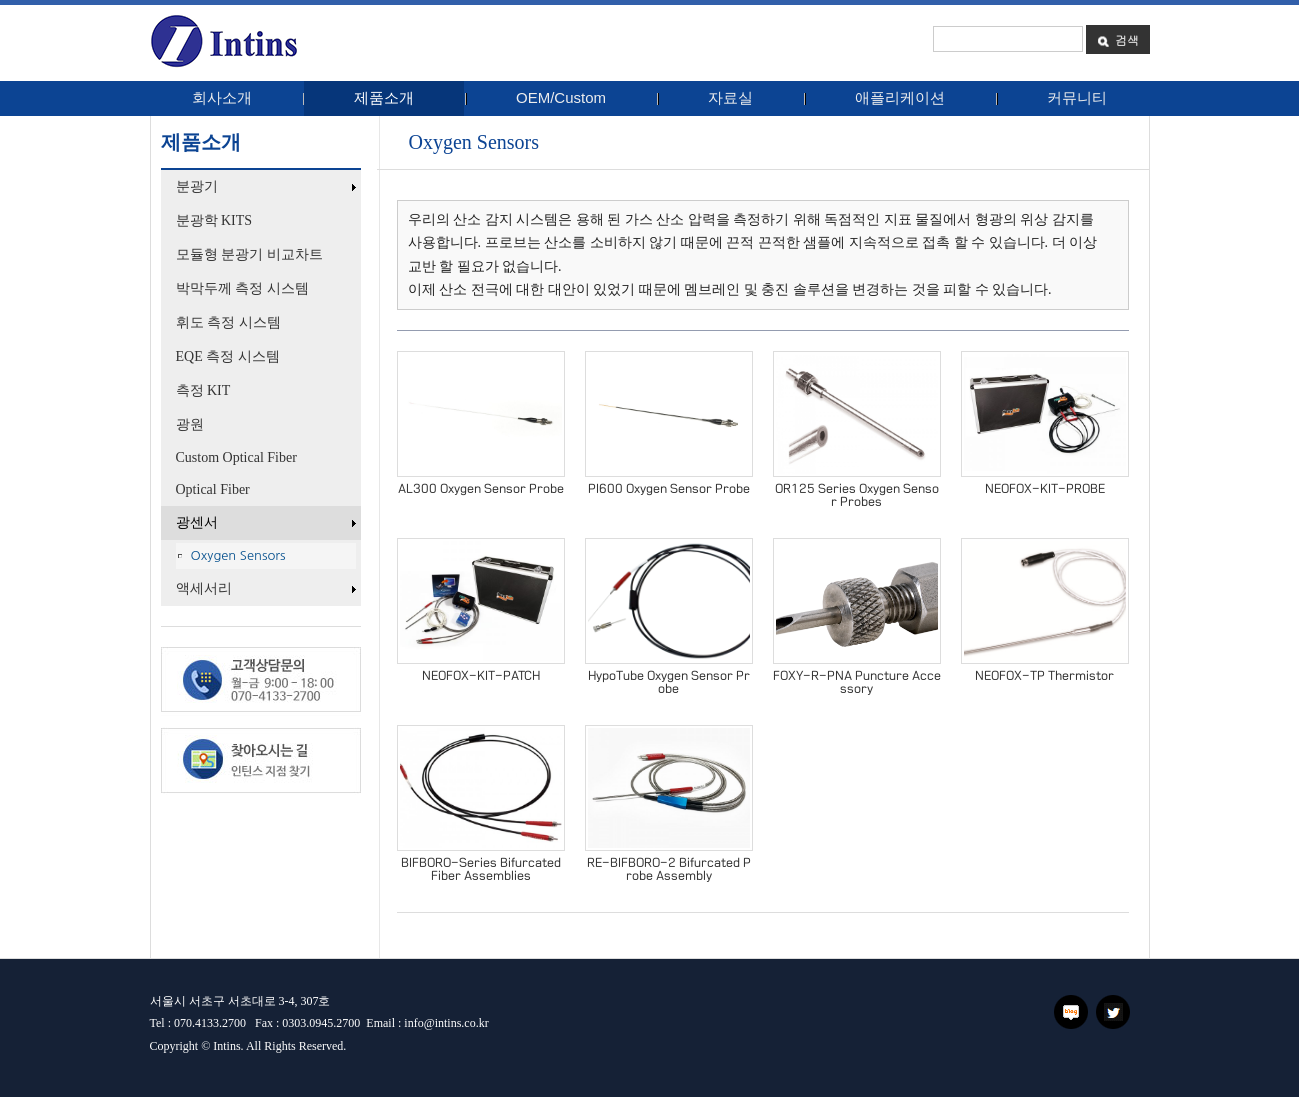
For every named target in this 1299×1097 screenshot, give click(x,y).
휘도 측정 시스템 (228, 322)
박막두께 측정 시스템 (242, 288)
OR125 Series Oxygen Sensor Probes (857, 495)
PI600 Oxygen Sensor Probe (669, 489)
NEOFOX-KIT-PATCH (481, 676)
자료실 (730, 97)
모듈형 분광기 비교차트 (249, 254)
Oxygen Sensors (238, 555)
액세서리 (268, 589)
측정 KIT (203, 390)
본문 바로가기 (0, 12)
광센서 (268, 523)
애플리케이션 (900, 97)
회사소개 (222, 97)
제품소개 (384, 97)
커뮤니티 (1077, 97)
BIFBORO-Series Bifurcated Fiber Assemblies (481, 869)
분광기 (268, 187)
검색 (1118, 39)
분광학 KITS (214, 220)
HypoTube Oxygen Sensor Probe (669, 682)
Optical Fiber (213, 489)
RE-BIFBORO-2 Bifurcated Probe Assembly (669, 869)
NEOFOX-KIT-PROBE (1045, 489)
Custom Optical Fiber (236, 457)
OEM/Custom (561, 97)
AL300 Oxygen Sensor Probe (481, 489)
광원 (190, 424)
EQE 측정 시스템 (228, 356)
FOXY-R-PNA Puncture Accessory (857, 682)
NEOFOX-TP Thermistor (1044, 676)
